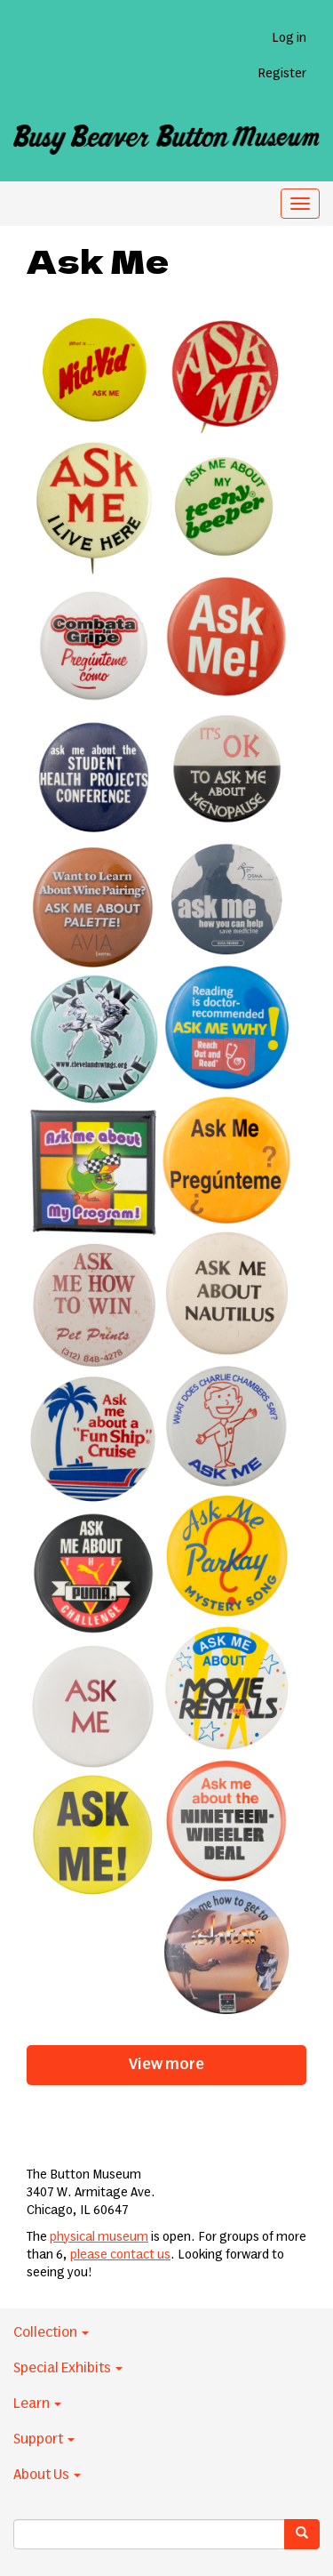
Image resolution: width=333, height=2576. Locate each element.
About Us (47, 2475)
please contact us (120, 2255)
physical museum (99, 2237)
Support (44, 2439)
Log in (289, 38)
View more (166, 2065)
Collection (51, 2332)
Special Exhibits (68, 2368)
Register (282, 74)
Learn (37, 2403)
